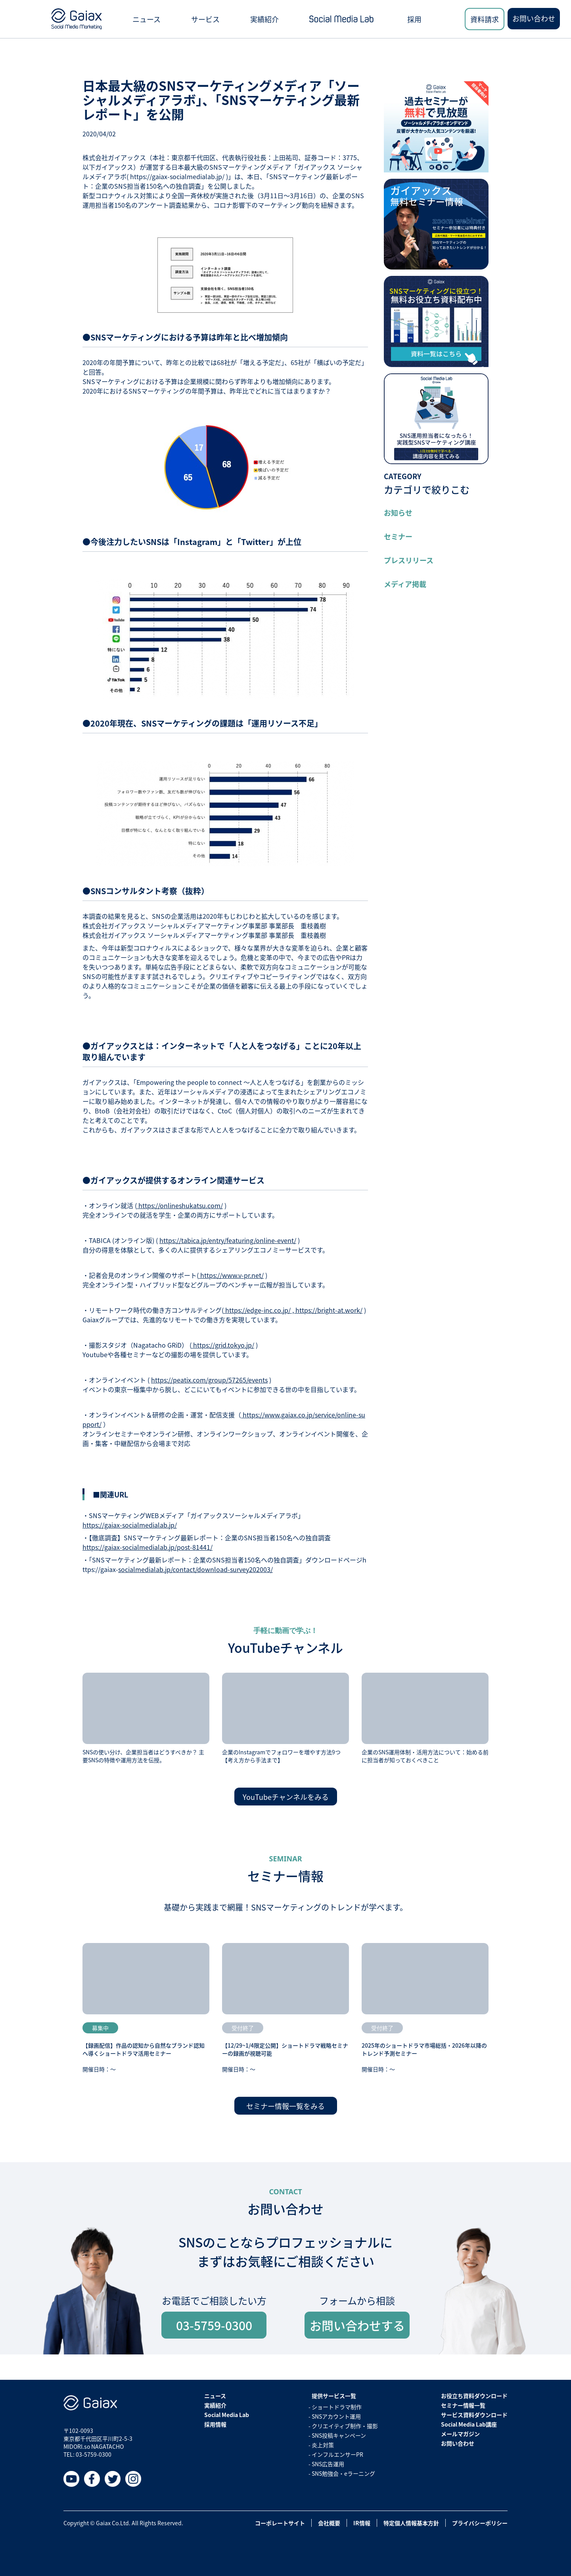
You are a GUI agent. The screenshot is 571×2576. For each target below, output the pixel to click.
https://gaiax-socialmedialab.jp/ (129, 1525)
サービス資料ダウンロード (474, 2415)
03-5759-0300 (214, 2325)
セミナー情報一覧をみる (285, 2106)
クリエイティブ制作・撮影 (345, 2426)
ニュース (146, 19)
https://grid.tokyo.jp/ (223, 1345)
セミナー (398, 536)
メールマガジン (460, 2434)
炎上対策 (323, 2445)
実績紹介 (264, 19)
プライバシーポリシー (480, 2523)
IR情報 (361, 2523)
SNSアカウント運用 (336, 2416)
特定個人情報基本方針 (411, 2523)
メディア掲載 (405, 584)
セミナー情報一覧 (463, 2405)
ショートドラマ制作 (337, 2407)
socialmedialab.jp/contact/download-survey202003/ (195, 1569)
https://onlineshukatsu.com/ (180, 1205)
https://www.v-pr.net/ (231, 1275)
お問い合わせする (357, 2325)
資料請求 (484, 19)
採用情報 (215, 2424)
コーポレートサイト (280, 2523)
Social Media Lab (226, 2415)
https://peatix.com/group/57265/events (209, 1380)
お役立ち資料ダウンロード (474, 2396)
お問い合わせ (533, 18)
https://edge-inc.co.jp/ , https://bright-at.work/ (293, 1310)
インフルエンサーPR (337, 2454)
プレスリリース (408, 560)
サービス (205, 19)
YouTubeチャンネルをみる (286, 1797)
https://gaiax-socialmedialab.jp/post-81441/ (147, 1547)
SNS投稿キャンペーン (339, 2435)
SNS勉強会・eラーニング (343, 2473)
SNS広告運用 (328, 2464)
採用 (414, 19)
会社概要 (329, 2523)
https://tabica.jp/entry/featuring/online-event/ (227, 1240)
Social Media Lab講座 (469, 2424)
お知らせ (398, 512)
